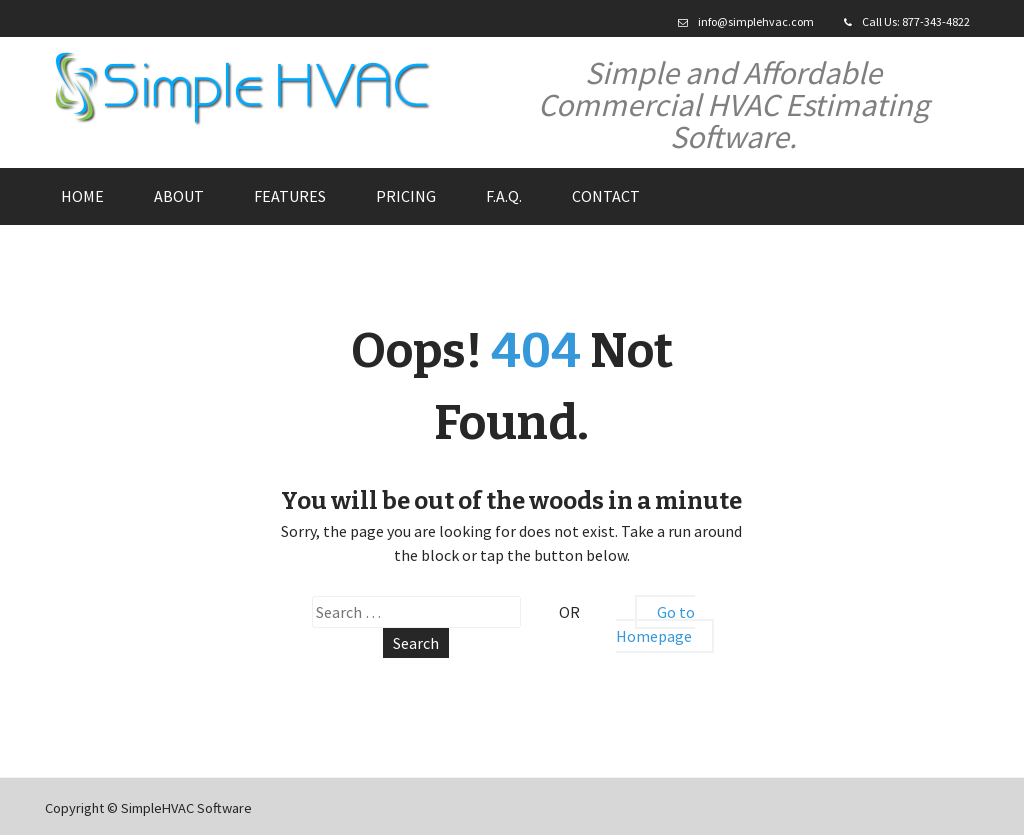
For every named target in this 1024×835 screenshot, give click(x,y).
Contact (606, 196)
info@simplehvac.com (756, 21)
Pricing (406, 196)
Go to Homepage (655, 624)
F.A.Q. (504, 196)
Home (82, 196)
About (179, 196)
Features (290, 196)
